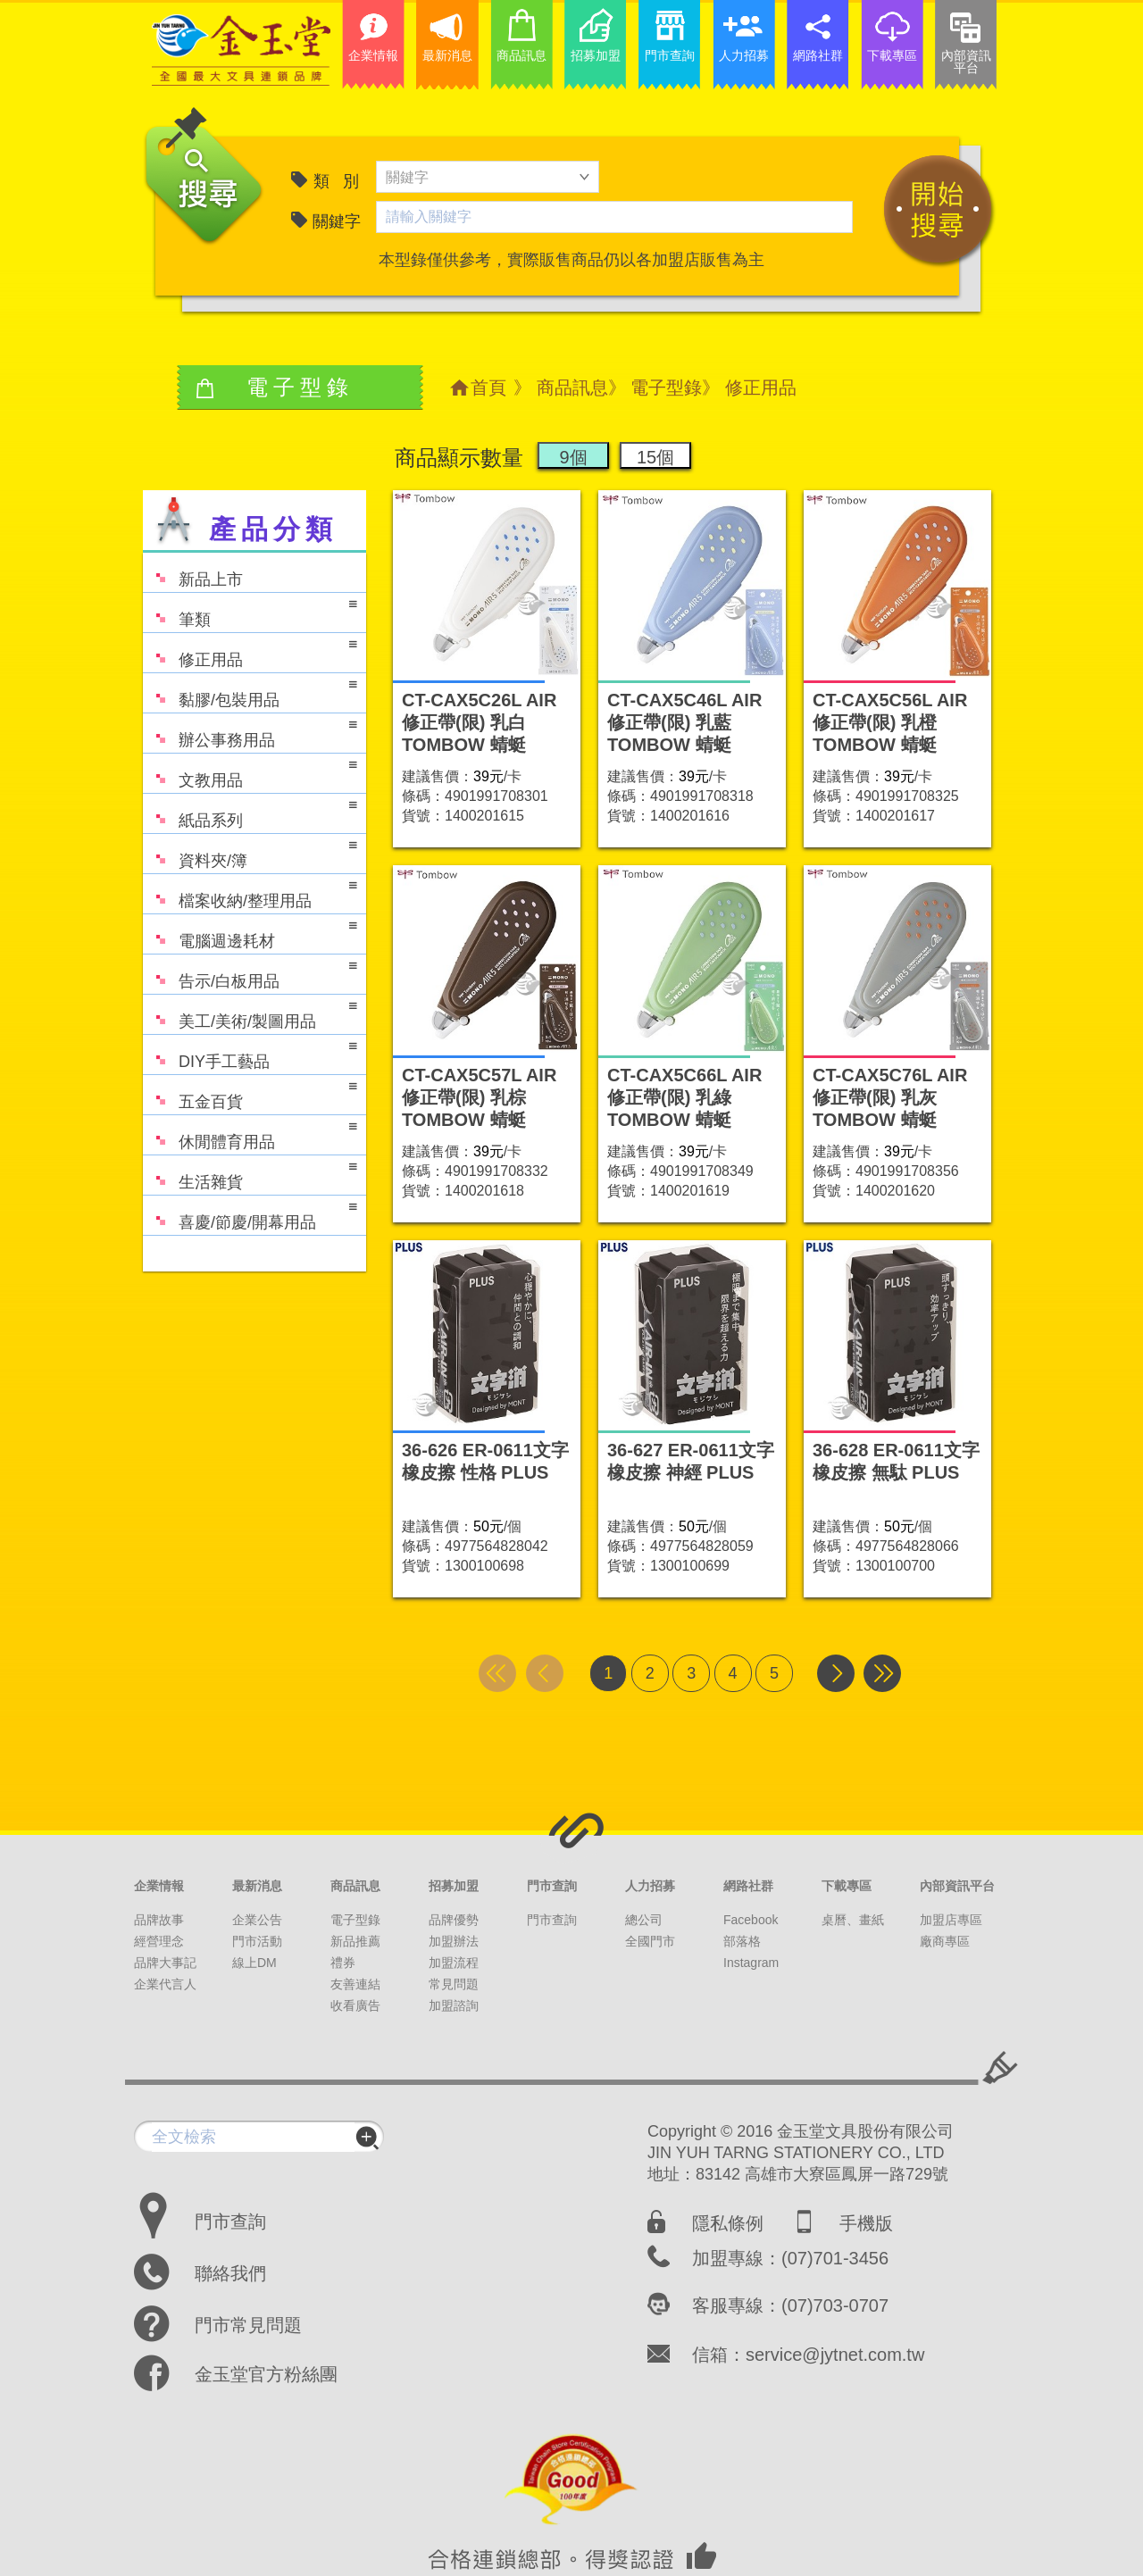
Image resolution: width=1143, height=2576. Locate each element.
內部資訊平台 (957, 1886)
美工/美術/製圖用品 (250, 1013)
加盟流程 (454, 1962)
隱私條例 (727, 2223)
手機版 (866, 2223)
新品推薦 (355, 1941)
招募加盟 (454, 1886)
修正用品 (250, 651)
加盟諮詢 (454, 2005)
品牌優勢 (454, 1920)
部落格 (742, 1941)
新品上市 (193, 571)
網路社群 (748, 1886)
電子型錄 (666, 387)
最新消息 (257, 1886)
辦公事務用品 (250, 731)
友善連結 (355, 1984)
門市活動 (257, 1941)
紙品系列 (250, 812)
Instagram (751, 1962)
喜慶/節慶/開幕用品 (250, 1213)
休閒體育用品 (250, 1133)
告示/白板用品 (250, 972)
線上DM (254, 1962)
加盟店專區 (951, 1920)
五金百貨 (250, 1093)
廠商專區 (945, 1941)
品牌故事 (159, 1920)
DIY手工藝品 (250, 1053)
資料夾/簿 (250, 852)
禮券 (342, 1962)
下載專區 (847, 1886)
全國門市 (650, 1941)
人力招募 (650, 1886)
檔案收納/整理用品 (250, 892)
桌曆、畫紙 (853, 1920)
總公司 (644, 1920)
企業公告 (257, 1920)
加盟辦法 (454, 1941)
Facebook (750, 1920)
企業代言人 (165, 1984)
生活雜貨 (250, 1173)
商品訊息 (572, 387)
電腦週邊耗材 (250, 932)
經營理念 (159, 1941)
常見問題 (454, 1984)
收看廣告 (355, 2005)
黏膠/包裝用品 (250, 691)
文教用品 (250, 771)
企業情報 (159, 1886)
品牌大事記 (165, 1962)
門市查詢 (552, 1886)
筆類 (250, 611)
